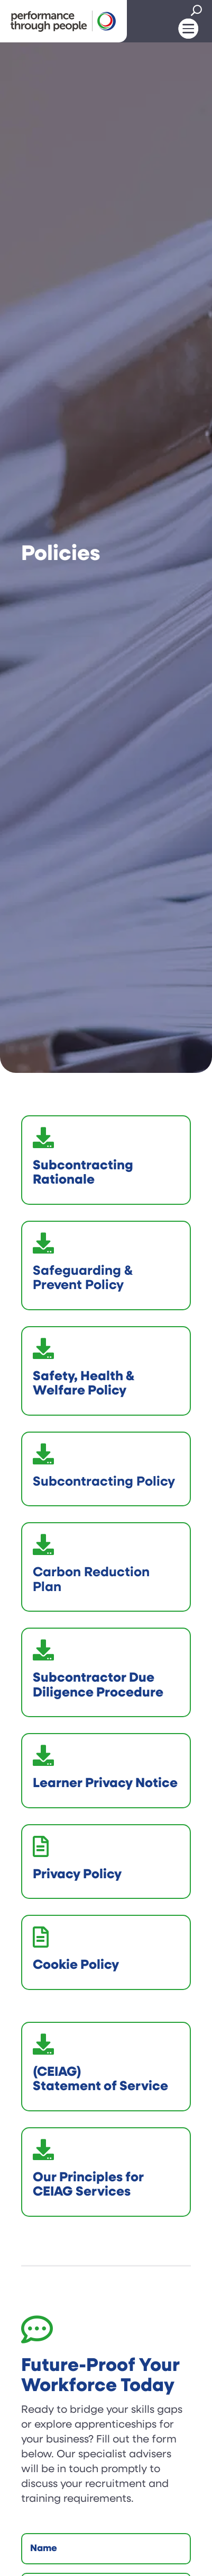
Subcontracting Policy (104, 1482)
